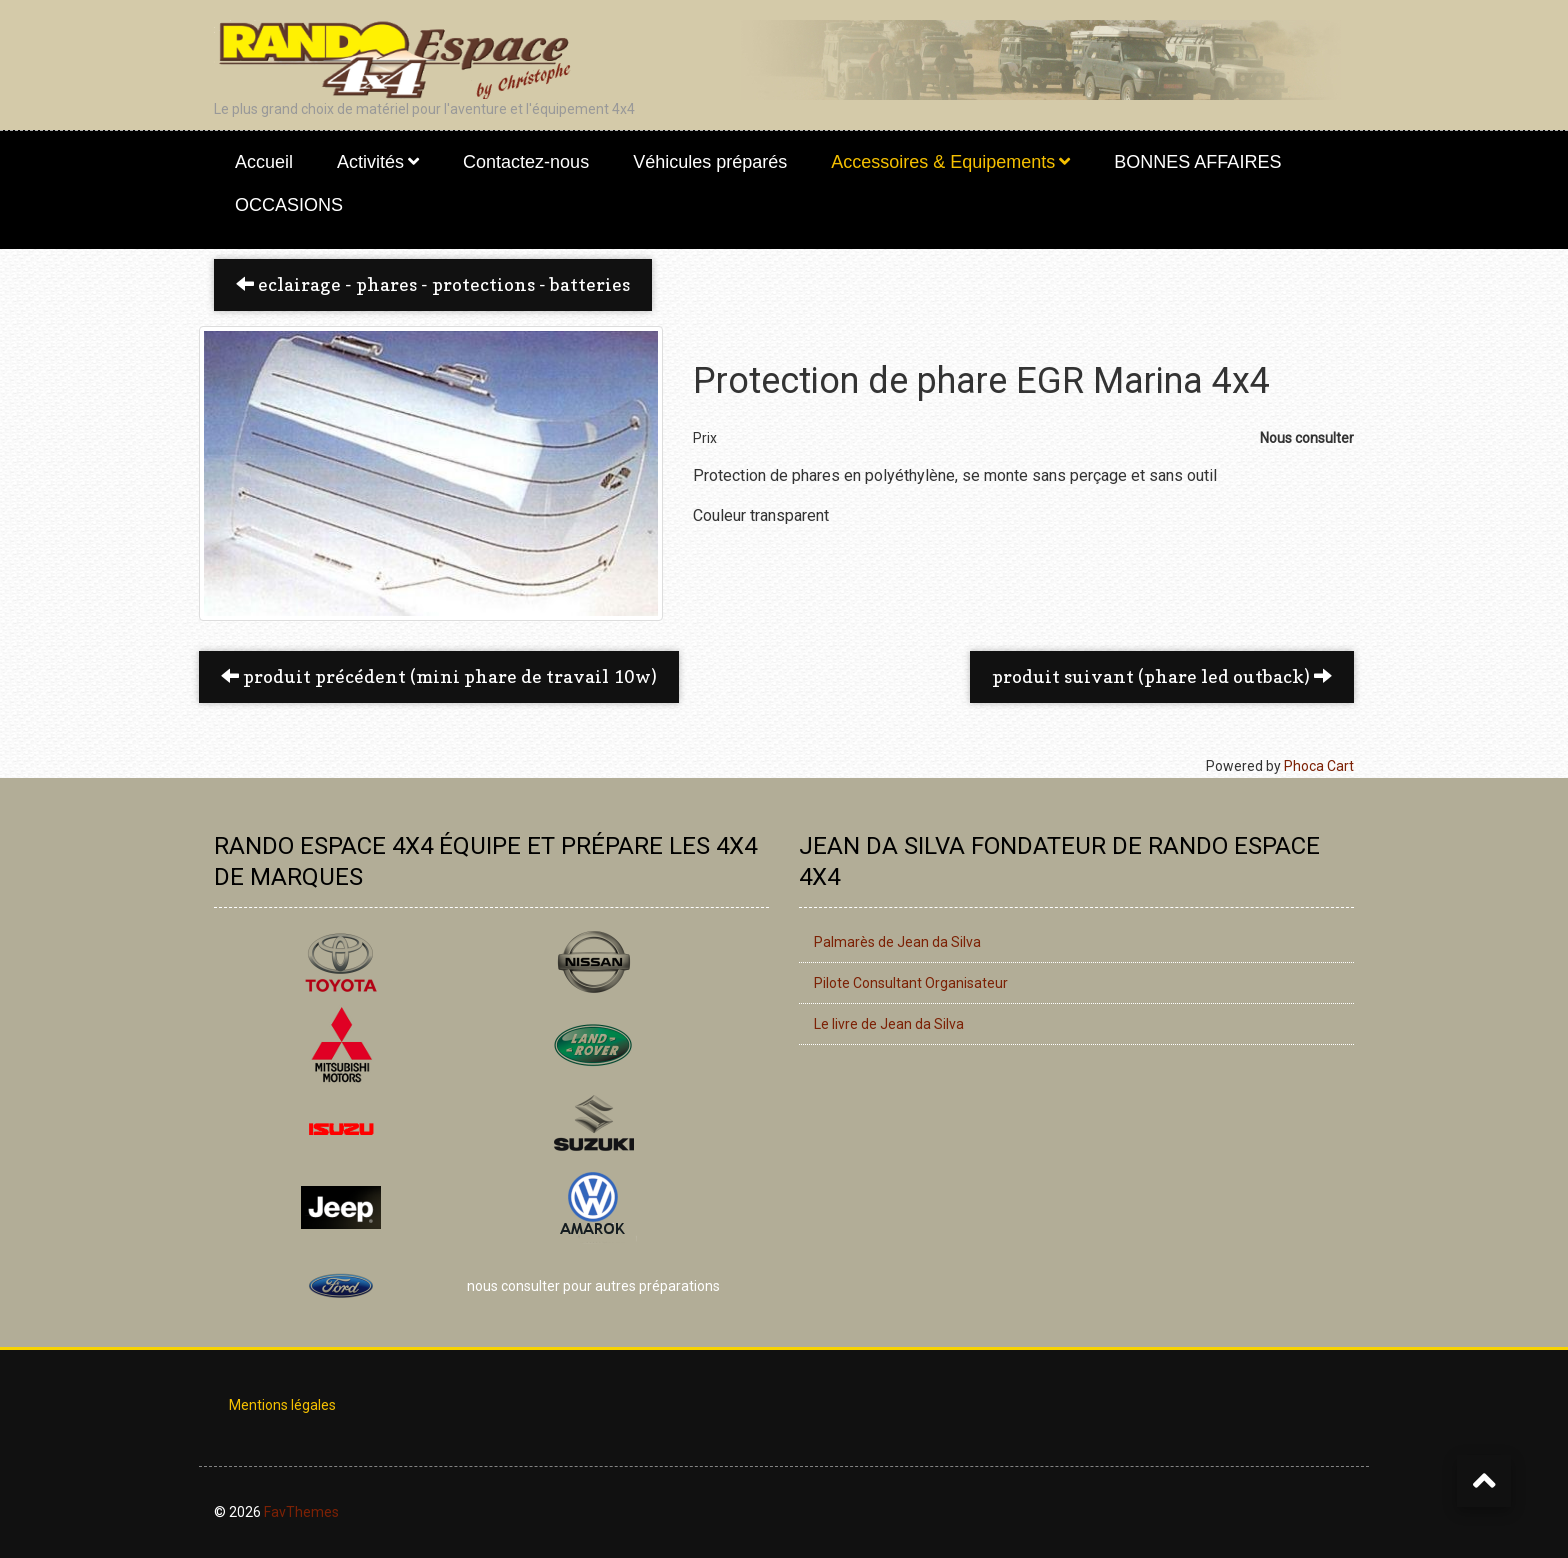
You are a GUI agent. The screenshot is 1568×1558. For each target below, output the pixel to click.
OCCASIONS (289, 205)
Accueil (264, 162)
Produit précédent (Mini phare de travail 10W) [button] (439, 676)
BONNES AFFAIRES (1197, 162)
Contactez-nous (526, 162)
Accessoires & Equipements (943, 162)
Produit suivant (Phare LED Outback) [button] (1162, 676)
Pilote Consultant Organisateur (911, 983)
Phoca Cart (1319, 766)
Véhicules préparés (710, 162)
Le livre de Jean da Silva (889, 1024)
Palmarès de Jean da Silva (897, 942)
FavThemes (301, 1512)
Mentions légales (282, 1405)
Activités (370, 162)
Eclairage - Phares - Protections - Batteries (433, 284)
